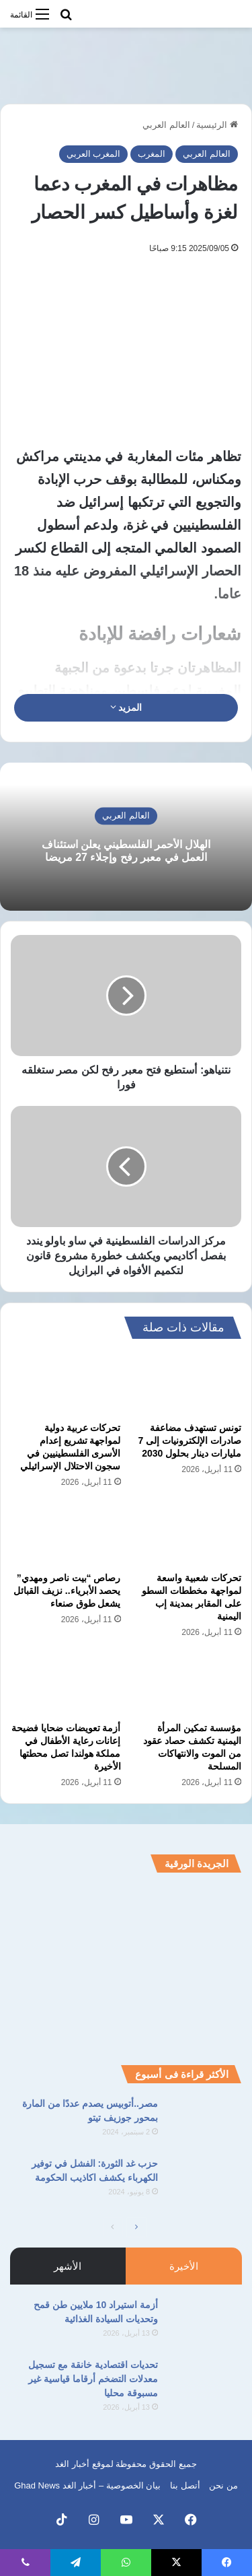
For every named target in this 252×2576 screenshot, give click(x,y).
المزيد (126, 707)
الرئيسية (217, 125)
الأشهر (67, 2266)
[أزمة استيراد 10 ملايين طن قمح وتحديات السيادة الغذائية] (205, 2323)
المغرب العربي (94, 154)
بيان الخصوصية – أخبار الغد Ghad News (87, 2485)
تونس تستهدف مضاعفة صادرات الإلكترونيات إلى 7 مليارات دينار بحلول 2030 (189, 1440)
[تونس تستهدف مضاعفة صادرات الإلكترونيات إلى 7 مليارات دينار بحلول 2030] (187, 1383)
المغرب (151, 154)
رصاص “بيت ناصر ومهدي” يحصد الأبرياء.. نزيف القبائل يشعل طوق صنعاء (66, 1590)
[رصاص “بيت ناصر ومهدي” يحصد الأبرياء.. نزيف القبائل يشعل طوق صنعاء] (66, 1534)
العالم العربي (166, 125)
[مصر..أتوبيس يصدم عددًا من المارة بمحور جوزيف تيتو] (205, 2122)
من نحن (223, 2485)
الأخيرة (183, 2266)
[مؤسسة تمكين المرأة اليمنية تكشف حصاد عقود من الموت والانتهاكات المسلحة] (187, 1684)
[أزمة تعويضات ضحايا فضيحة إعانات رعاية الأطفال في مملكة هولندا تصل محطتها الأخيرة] (66, 1684)
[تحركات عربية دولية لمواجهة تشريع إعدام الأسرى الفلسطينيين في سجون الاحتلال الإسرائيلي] (66, 1383)
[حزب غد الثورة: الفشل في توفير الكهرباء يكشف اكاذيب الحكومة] (205, 2182)
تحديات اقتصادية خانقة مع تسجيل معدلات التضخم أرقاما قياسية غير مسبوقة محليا (93, 2378)
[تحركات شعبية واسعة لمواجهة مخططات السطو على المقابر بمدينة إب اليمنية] (187, 1534)
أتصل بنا (185, 2485)
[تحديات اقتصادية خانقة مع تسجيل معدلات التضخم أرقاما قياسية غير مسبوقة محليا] (205, 2383)
